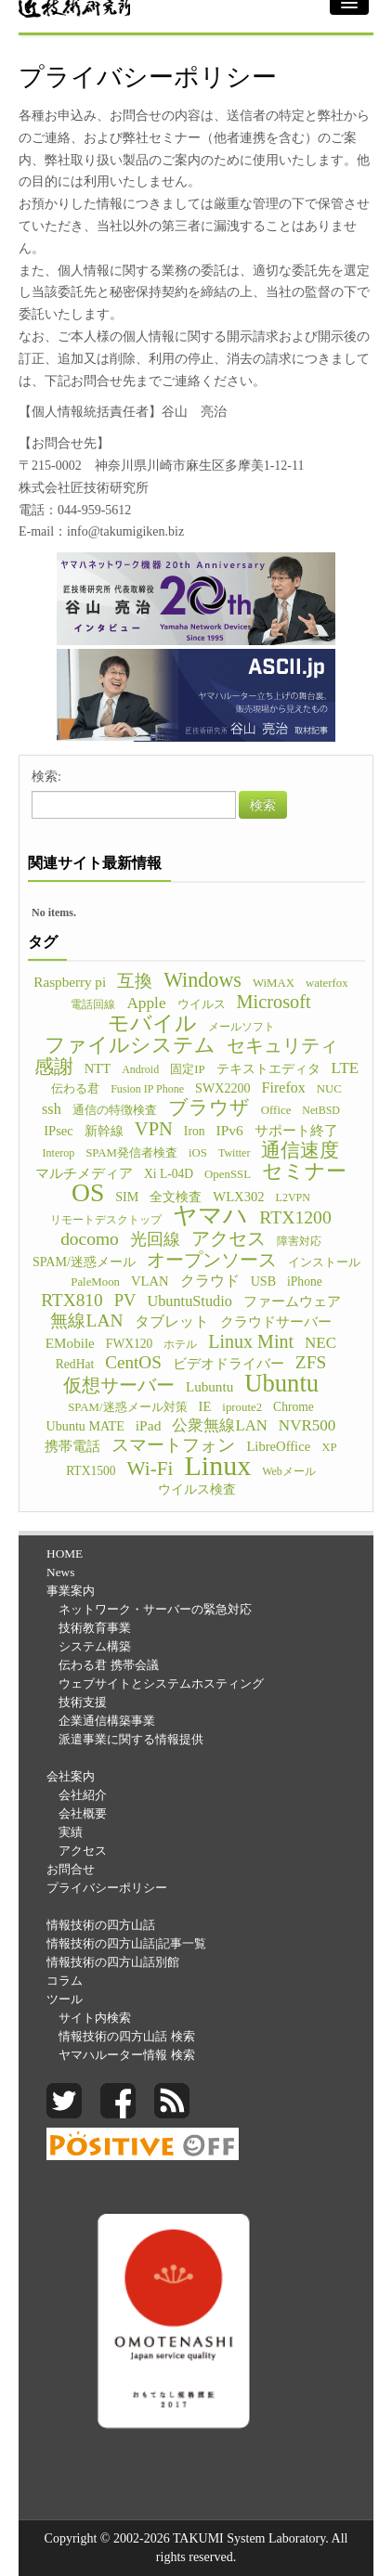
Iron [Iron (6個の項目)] (194, 1131)
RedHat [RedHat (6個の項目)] (75, 1364)
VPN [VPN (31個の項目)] (154, 1129)
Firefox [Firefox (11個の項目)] (284, 1087)
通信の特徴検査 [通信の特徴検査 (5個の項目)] (114, 1110)
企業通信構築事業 (107, 1721)
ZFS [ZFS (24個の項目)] (310, 1362)
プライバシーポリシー (106, 1888)
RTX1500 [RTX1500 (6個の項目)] (90, 1471)
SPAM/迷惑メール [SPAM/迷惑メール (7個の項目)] (84, 1261)
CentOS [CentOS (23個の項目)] (133, 1362)
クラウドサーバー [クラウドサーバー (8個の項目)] (276, 1321)
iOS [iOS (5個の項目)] (198, 1152)
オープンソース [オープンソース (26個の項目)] (212, 1259)
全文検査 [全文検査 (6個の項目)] (176, 1197)
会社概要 (83, 1813)
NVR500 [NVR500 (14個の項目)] (307, 1425)
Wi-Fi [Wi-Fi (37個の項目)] (150, 1468)
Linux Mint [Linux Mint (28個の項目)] (251, 1341)
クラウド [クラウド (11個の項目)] (210, 1280)
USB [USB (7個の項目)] (263, 1281)
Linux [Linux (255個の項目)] (217, 1465)
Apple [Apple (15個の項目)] (145, 1003)
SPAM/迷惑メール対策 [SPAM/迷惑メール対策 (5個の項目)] (127, 1407)
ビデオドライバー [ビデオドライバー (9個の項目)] (228, 1363)
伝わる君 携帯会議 (108, 1665)
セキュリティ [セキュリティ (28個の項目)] (282, 1045)
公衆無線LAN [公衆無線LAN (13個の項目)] (219, 1425)
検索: (46, 776)
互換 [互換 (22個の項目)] (134, 981)
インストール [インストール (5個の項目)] (324, 1262)
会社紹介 (83, 1795)
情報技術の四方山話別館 (112, 1962)
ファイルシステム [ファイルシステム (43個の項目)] (130, 1045)
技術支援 (83, 1702)
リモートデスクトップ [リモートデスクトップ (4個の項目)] (106, 1219)
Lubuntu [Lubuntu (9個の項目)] (209, 1386)
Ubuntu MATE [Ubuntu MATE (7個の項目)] (85, 1425)
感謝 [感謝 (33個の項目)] (53, 1066)
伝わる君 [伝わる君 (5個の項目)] (75, 1088)
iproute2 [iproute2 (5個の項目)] (242, 1407)
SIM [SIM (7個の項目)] (126, 1196)
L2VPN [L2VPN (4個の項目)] (293, 1197)
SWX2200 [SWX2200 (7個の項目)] (223, 1088)
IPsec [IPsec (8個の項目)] (58, 1130)
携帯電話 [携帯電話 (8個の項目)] (72, 1446)
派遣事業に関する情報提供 (131, 1739)
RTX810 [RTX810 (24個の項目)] (72, 1300)
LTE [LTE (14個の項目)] (345, 1068)
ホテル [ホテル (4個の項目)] (180, 1344)
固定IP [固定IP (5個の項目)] (187, 1069)
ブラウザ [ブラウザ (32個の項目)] (209, 1107)
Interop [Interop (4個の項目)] (59, 1152)
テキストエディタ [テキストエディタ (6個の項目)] (268, 1069)
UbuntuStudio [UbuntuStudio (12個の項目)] (189, 1301)
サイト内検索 (95, 2018)
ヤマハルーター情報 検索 (126, 2055)
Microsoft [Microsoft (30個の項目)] (274, 1001)
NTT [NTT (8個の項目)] (98, 1068)
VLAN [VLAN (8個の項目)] (150, 1281)
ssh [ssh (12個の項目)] (51, 1109)
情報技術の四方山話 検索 (126, 2036)
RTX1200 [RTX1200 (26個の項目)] (295, 1217)
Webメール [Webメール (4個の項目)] (289, 1471)
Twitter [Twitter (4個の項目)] (234, 1152)
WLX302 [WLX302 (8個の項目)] (238, 1196)
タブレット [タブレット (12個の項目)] (172, 1321)
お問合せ (70, 1869)
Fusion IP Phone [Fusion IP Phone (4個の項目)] (147, 1088)
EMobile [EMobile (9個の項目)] (70, 1343)
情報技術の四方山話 (100, 1925)
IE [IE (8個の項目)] (205, 1406)
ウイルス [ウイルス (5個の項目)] (201, 1004)
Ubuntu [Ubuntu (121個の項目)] (281, 1383)
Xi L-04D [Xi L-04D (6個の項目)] (168, 1174)
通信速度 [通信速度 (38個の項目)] (300, 1150)
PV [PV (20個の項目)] (125, 1300)
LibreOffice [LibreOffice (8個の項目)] (278, 1446)
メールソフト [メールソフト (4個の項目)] (241, 1026)
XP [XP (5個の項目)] (328, 1447)
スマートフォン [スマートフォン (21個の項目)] (173, 1445)
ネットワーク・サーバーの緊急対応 (155, 1609)
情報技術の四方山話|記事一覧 (126, 1943)
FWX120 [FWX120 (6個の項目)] (129, 1344)
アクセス (83, 1851)
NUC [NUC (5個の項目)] (329, 1088)
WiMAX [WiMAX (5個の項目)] (273, 983)
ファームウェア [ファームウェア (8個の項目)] (292, 1301)
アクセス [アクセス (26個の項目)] (228, 1238)
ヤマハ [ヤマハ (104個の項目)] (210, 1216)
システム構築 (95, 1646)
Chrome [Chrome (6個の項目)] (293, 1407)
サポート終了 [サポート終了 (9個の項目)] (296, 1130)
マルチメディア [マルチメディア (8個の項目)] (84, 1173)
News (60, 1572)
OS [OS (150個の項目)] (88, 1193)
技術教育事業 (95, 1628)
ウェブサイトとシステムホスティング (161, 1683)
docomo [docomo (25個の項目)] (89, 1239)
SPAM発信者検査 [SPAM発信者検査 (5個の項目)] (131, 1152)
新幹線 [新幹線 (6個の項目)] (104, 1131)
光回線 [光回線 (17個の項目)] (155, 1239)
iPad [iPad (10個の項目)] (149, 1425)
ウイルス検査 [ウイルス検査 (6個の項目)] (197, 1489)
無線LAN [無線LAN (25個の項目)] (86, 1321)
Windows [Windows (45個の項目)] (202, 980)
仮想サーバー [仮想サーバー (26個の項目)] (119, 1385)
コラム (64, 1980)
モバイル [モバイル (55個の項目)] (152, 1023)
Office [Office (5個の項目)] (276, 1110)
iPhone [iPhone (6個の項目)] (304, 1281)
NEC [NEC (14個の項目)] (320, 1343)
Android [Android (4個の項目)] (140, 1069)
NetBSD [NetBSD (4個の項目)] (321, 1110)
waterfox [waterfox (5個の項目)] (327, 983)
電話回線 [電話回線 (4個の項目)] (93, 1004)
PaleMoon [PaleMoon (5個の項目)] (95, 1281)
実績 (71, 1832)
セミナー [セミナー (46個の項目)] (304, 1171)
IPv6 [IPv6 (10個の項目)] (229, 1130)
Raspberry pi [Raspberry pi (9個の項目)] (69, 982)
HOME (64, 1553)
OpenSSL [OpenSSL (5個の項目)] (227, 1174)
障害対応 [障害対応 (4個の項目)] (299, 1241)
